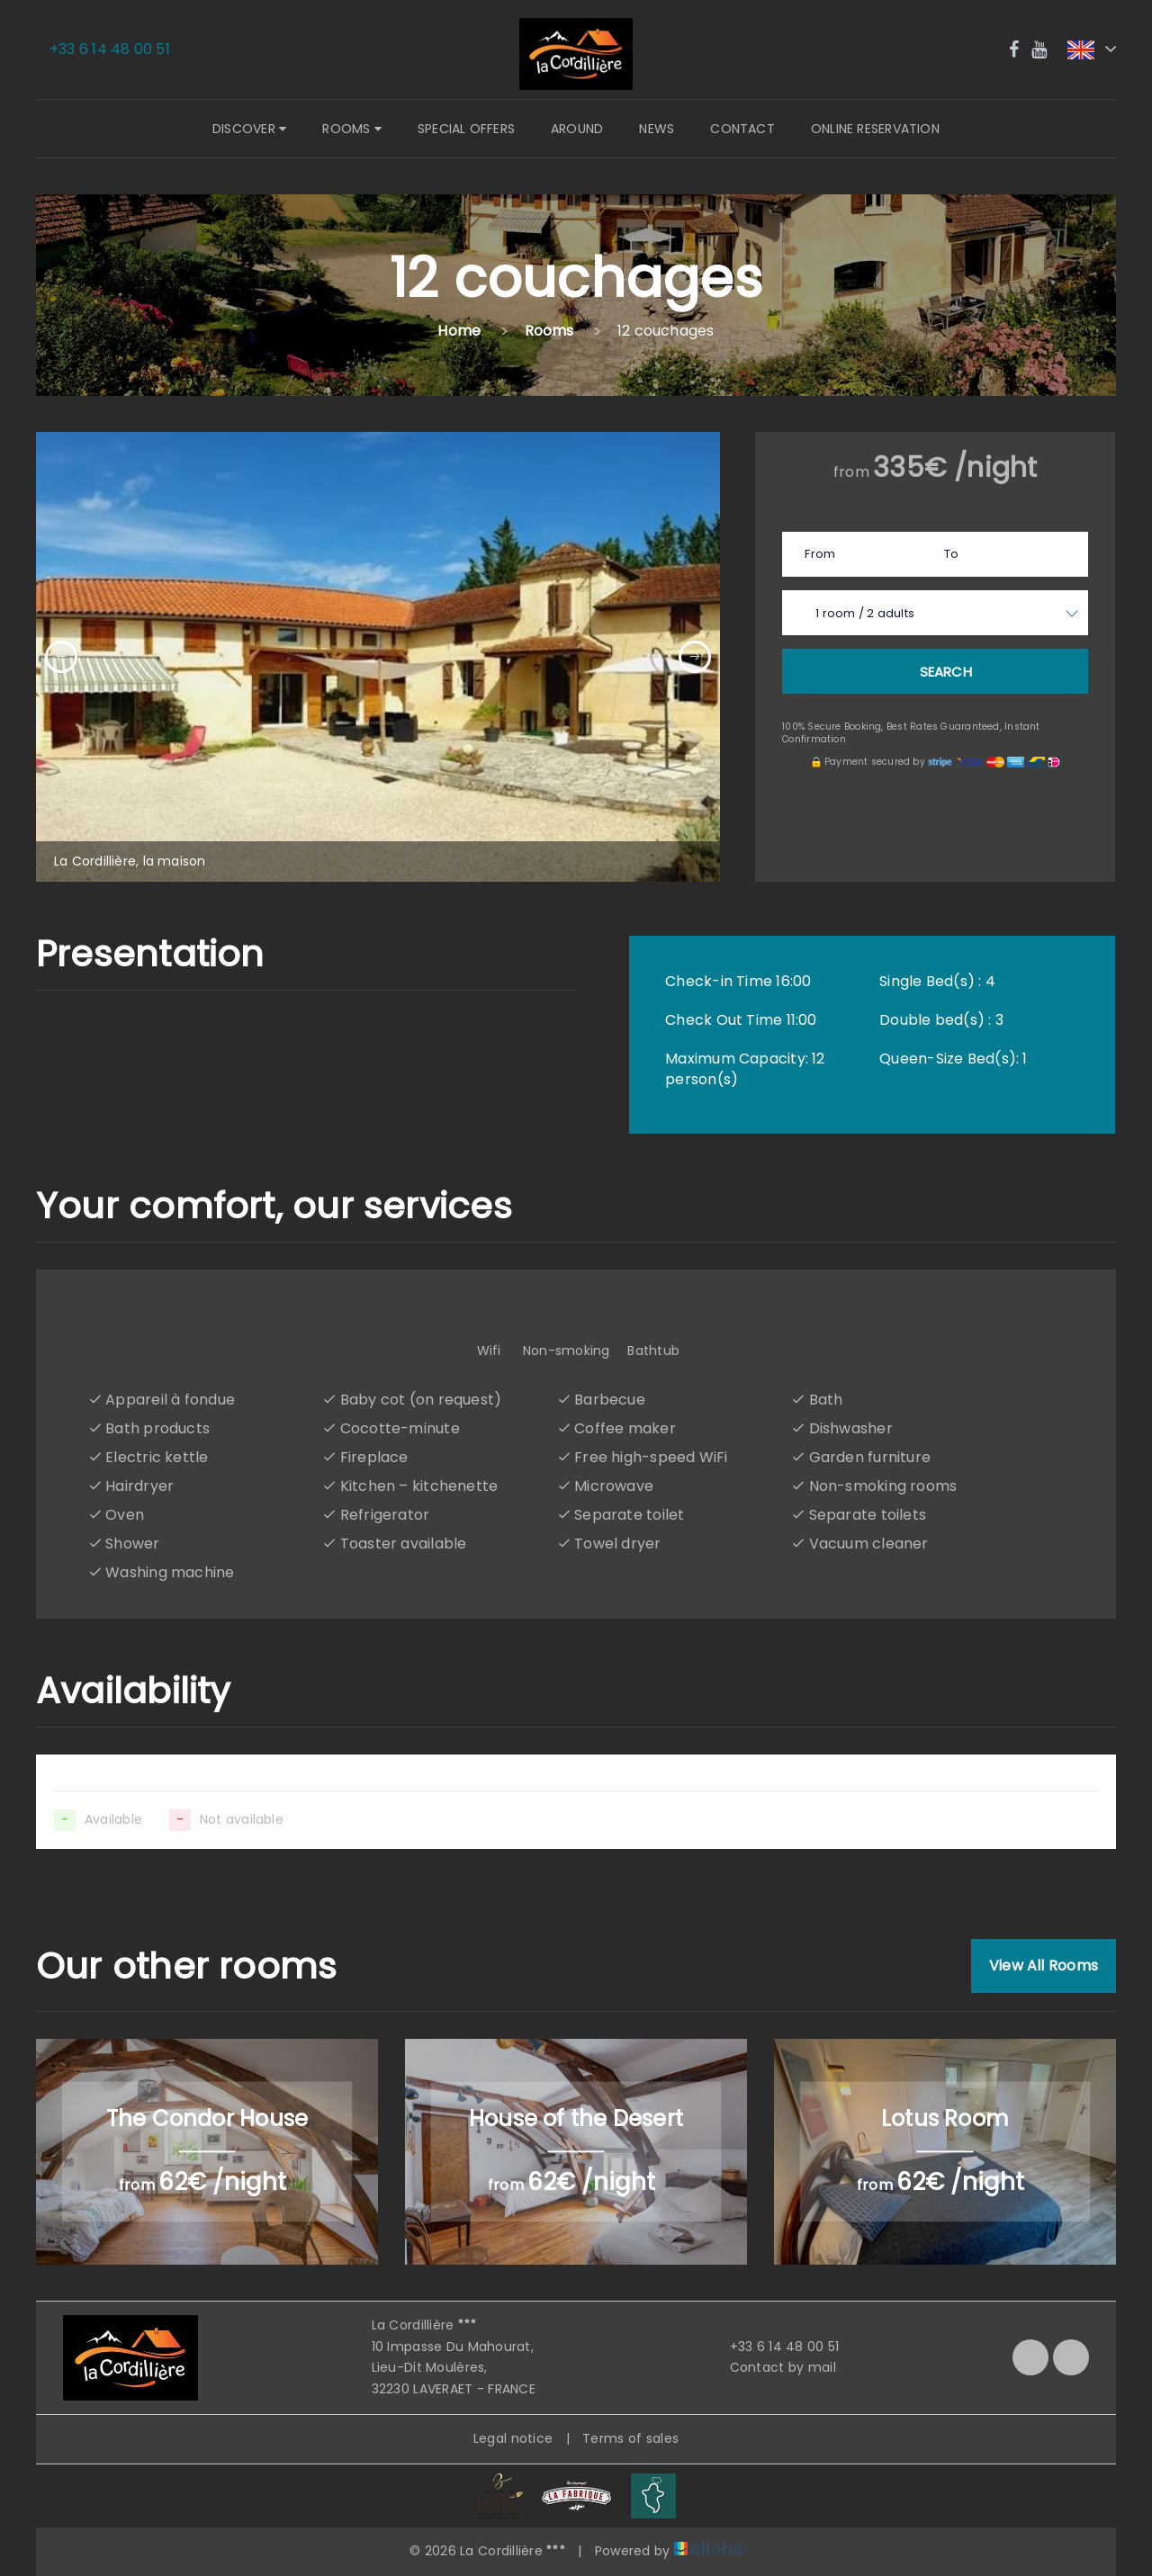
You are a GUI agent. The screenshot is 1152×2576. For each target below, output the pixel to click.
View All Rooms (1043, 1965)
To (951, 553)
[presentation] (61, 657)
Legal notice (513, 2438)
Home (459, 330)
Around (577, 129)
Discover (249, 129)
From (820, 553)
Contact (742, 129)
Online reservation (875, 129)
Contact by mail (772, 2367)
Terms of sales (630, 2438)
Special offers (466, 129)
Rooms (352, 129)
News (656, 129)
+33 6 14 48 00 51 (774, 2347)
